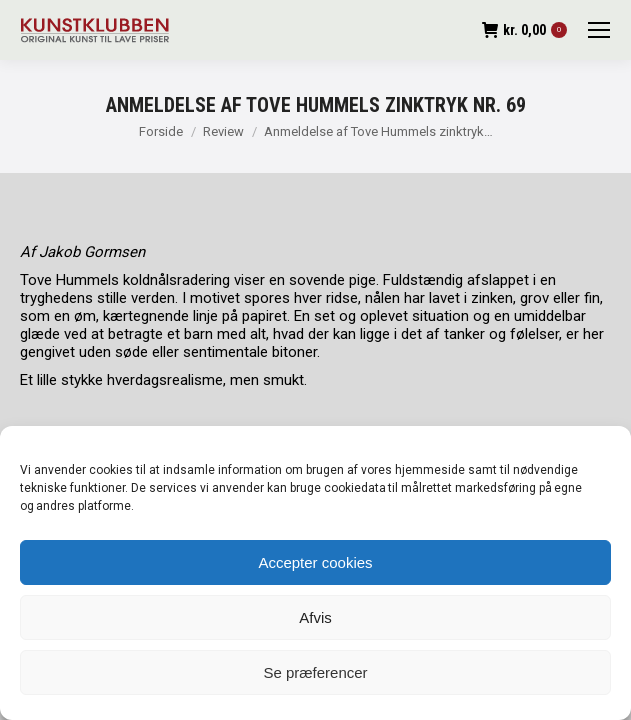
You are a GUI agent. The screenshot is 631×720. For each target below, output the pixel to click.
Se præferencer (315, 672)
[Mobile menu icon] (599, 30)
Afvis (315, 617)
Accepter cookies (315, 562)
